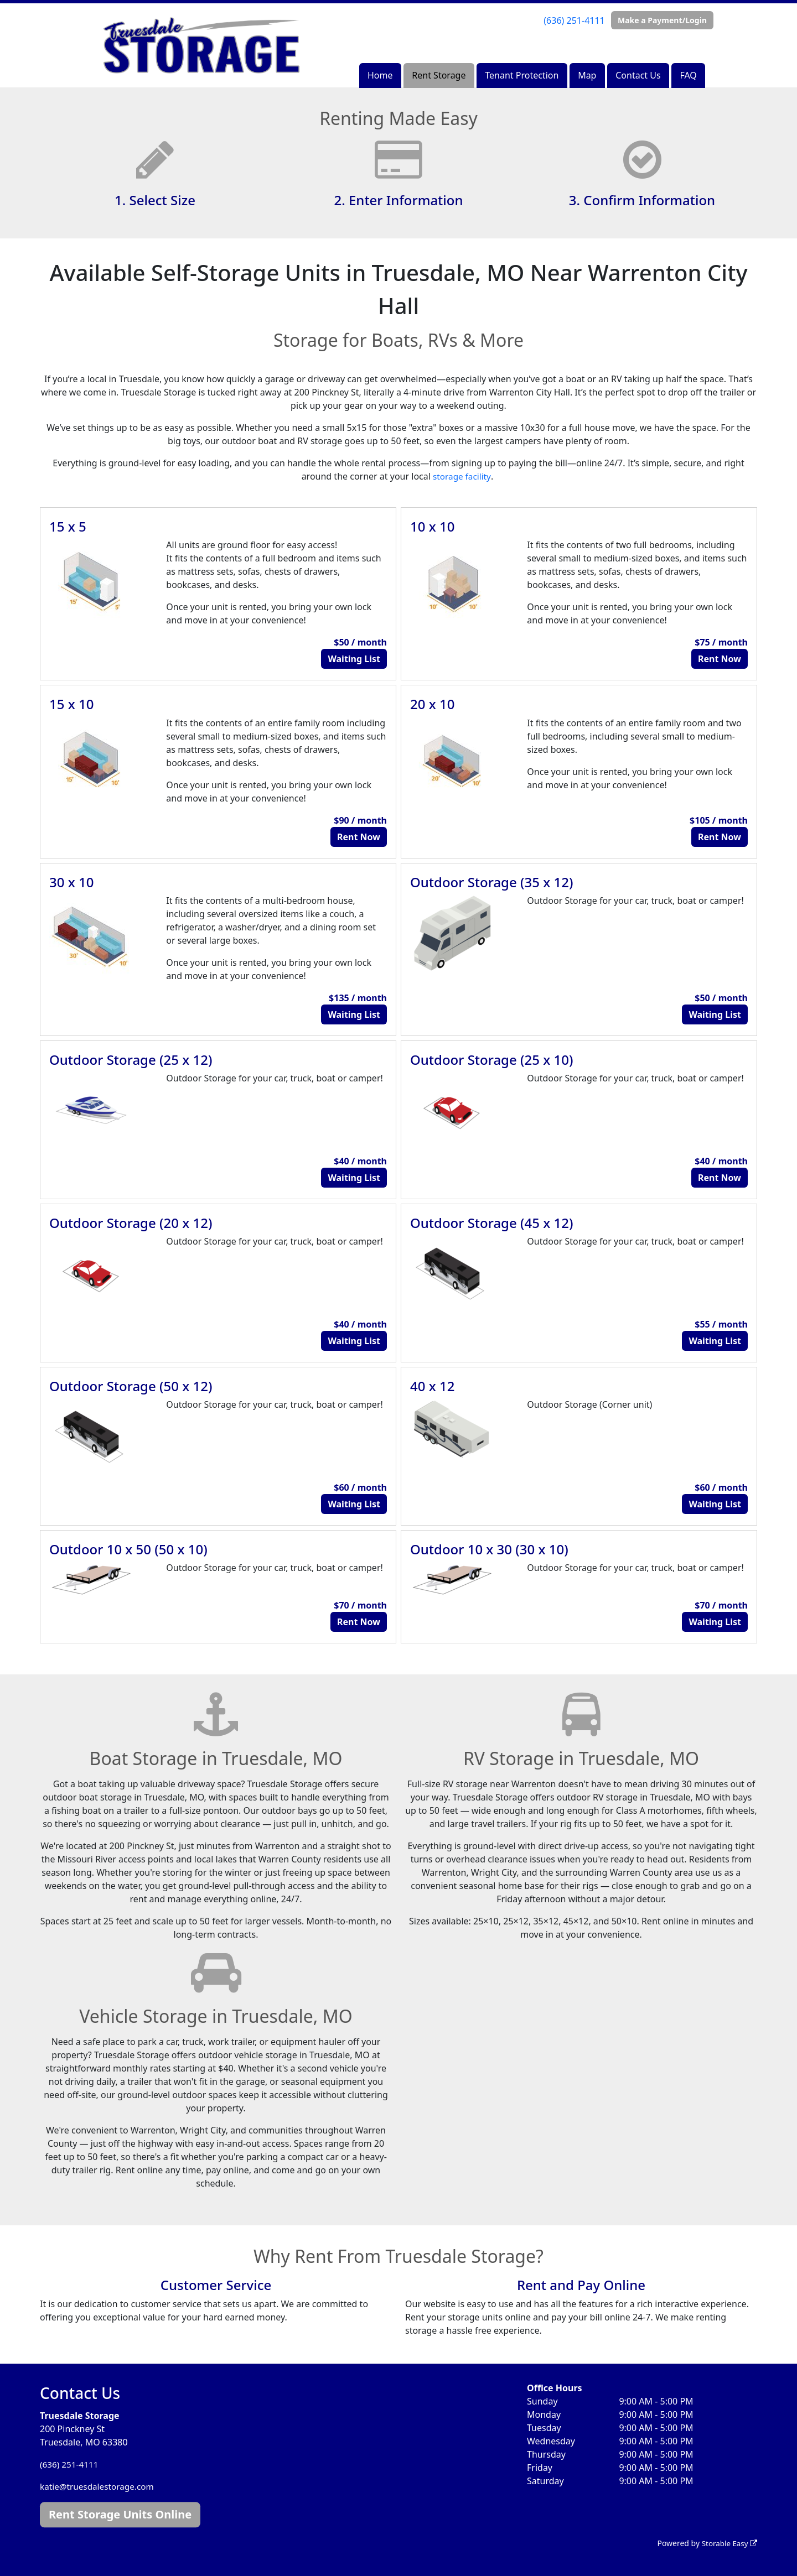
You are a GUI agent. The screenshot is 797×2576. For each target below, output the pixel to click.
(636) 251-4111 (574, 20)
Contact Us (637, 75)
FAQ (688, 75)
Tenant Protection (521, 75)
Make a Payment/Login (662, 20)
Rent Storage (438, 75)
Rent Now (719, 659)
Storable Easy (728, 2543)
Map (587, 75)
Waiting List (354, 659)
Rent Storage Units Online (120, 2514)
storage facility (462, 476)
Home (380, 75)
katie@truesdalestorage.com (99, 2486)
